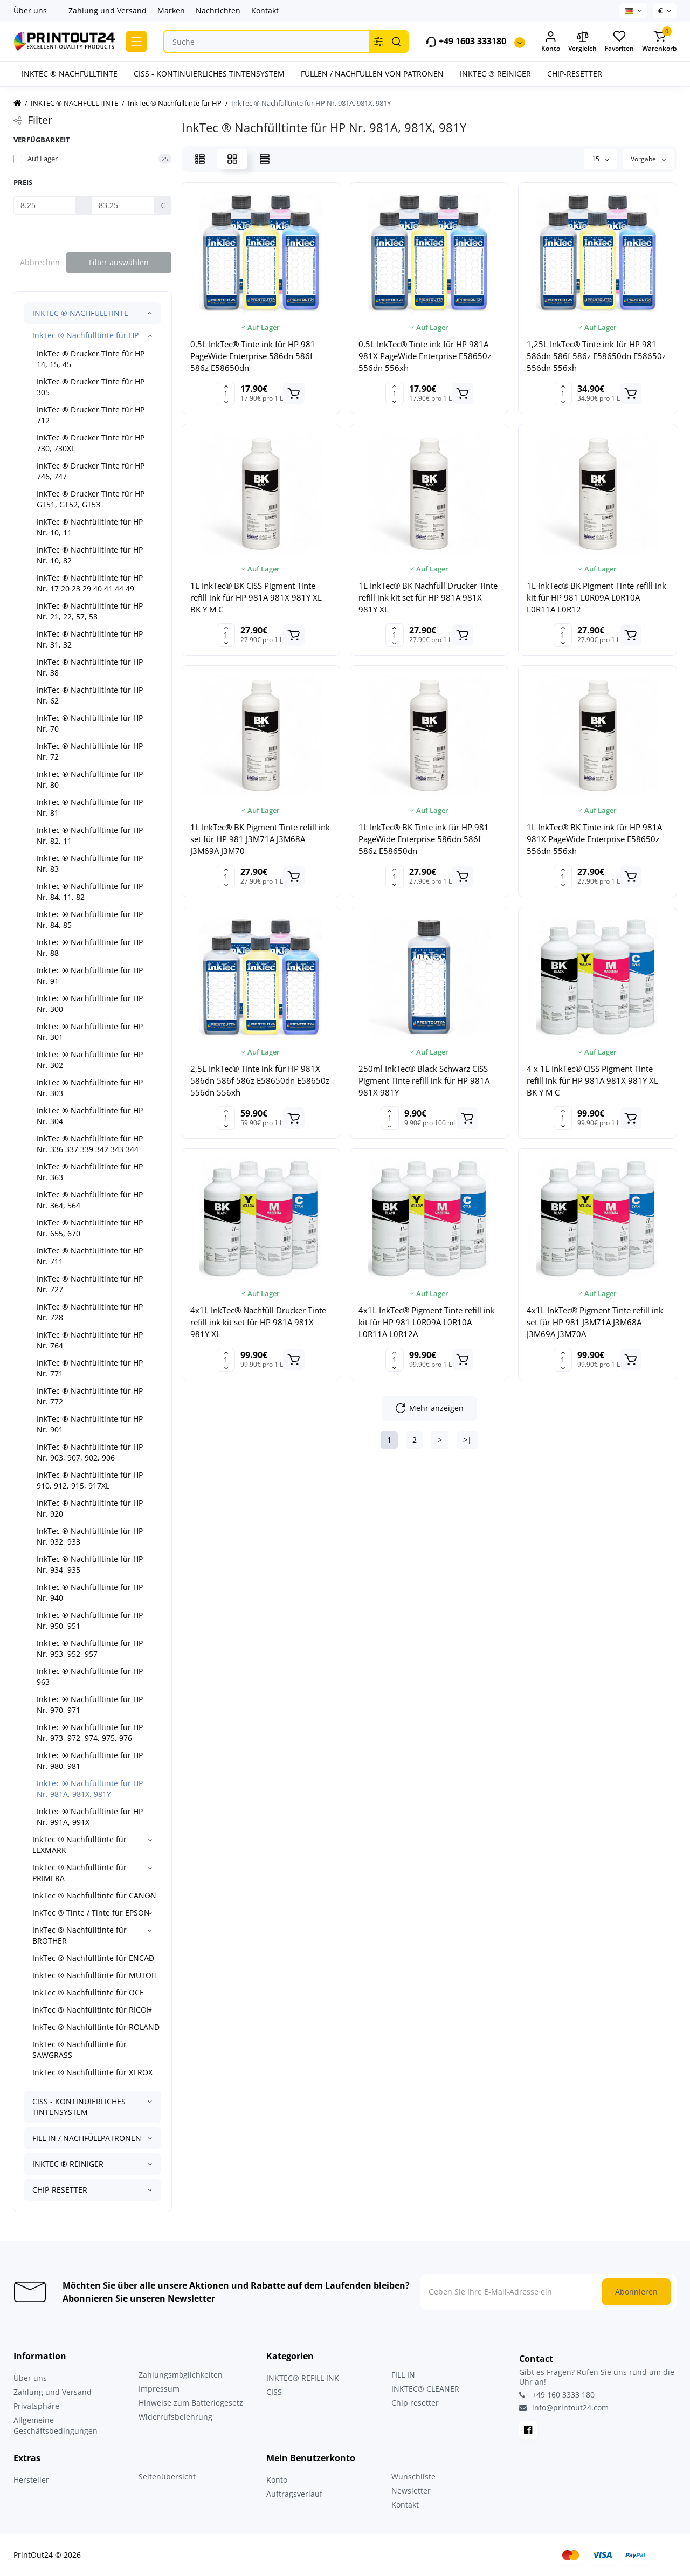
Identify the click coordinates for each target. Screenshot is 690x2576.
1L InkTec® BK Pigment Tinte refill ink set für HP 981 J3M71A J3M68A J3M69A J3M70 (260, 839)
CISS (274, 2392)
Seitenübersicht (167, 2476)
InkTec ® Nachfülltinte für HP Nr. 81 (90, 807)
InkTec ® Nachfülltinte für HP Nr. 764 (90, 1340)
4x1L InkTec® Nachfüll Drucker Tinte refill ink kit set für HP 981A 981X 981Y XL (258, 1322)
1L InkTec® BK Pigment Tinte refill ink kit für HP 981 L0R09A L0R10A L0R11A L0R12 (596, 597)
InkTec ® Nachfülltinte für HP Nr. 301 (90, 1031)
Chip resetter (415, 2403)
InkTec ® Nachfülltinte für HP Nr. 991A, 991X (90, 1816)
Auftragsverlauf (294, 2494)
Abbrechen (40, 262)
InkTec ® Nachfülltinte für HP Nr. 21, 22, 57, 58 (90, 611)
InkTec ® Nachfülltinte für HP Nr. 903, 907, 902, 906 (90, 1452)
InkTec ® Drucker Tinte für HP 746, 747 (90, 470)
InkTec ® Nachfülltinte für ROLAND (96, 2027)
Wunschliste (413, 2476)
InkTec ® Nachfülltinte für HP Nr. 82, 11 (90, 835)
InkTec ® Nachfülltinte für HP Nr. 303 (90, 1087)
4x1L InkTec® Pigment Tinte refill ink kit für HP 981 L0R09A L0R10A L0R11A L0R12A (426, 1322)
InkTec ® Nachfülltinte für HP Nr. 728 (90, 1312)
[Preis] (44, 205)
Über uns (30, 10)
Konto (276, 2480)
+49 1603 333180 (465, 42)
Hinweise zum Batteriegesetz (191, 2403)
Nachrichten (218, 10)
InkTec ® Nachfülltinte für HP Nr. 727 (90, 1283)
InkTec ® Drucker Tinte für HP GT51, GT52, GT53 (90, 498)
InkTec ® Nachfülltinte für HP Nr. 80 (90, 779)
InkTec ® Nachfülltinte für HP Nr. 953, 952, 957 (90, 1648)
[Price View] (265, 159)
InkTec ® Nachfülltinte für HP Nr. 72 (90, 751)
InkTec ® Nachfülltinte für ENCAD (93, 1958)
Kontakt (265, 10)
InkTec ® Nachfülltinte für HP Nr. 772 (90, 1396)
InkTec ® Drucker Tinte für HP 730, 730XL (90, 442)
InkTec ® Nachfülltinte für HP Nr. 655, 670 (90, 1227)
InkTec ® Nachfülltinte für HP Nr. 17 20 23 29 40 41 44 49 (90, 583)
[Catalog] (136, 41)
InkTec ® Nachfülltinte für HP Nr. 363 (90, 1171)
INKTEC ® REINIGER (68, 2164)
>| (467, 1440)
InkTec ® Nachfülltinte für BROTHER (79, 1935)
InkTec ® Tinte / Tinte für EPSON (91, 1912)
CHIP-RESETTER (59, 2190)
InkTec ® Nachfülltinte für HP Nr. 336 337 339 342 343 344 (90, 1143)
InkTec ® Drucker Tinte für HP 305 (90, 386)
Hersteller (31, 2480)
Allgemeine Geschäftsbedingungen (55, 2425)
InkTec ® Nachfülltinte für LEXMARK (79, 1844)
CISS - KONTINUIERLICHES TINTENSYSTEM (79, 2106)
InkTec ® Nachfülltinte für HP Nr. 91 (90, 975)
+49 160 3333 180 (557, 2394)
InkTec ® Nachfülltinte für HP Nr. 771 (90, 1368)
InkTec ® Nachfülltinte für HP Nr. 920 (90, 1508)
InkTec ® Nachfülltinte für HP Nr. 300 (90, 1003)
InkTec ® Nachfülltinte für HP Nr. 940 (90, 1592)
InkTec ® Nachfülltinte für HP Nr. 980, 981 (90, 1760)
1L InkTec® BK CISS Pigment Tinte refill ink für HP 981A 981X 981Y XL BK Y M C (256, 597)
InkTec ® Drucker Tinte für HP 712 (90, 414)
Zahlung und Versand (107, 10)
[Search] (396, 41)
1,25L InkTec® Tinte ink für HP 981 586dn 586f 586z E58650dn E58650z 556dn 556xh (596, 356)
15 (600, 158)
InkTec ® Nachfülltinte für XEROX (92, 2072)
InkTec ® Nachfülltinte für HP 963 (90, 1676)
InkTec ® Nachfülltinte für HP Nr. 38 (90, 667)
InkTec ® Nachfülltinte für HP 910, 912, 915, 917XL (90, 1480)
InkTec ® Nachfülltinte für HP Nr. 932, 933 (90, 1536)
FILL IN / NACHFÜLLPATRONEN (86, 2138)
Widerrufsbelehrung (175, 2417)
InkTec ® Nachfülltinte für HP (85, 335)
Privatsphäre (36, 2406)
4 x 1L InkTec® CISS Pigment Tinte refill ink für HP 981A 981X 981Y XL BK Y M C (592, 1080)
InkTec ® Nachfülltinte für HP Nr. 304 (90, 1115)
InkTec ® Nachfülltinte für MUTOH (94, 1975)
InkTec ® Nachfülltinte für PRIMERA (79, 1872)
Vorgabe (648, 158)
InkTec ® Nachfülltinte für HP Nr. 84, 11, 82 (90, 891)
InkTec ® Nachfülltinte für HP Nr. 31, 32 (90, 639)
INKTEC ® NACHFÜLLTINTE (80, 313)
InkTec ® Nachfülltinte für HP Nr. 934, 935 (90, 1564)
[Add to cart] (294, 393)
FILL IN (403, 2375)
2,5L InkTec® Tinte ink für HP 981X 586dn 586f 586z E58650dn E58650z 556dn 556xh (259, 1080)
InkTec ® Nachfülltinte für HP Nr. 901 (90, 1424)
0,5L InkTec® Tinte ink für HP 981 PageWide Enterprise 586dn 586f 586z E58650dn (252, 356)
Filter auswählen (119, 262)
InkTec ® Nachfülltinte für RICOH (92, 2010)
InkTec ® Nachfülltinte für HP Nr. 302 (90, 1059)
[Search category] (378, 41)
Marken (171, 10)
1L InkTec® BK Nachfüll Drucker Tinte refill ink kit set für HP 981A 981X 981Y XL (428, 597)
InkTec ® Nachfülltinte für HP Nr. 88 (90, 947)
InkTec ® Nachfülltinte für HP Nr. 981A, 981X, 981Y (90, 1788)
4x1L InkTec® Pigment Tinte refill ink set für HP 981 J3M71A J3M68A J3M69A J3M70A (595, 1322)
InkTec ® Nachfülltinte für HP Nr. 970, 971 (90, 1704)
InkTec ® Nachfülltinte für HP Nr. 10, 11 (90, 527)
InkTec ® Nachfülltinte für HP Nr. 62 (90, 695)
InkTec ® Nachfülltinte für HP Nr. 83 (90, 863)
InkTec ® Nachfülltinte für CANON (94, 1895)
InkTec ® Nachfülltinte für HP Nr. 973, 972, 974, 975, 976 (90, 1732)
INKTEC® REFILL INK (302, 2378)
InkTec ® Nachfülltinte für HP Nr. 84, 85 (90, 919)
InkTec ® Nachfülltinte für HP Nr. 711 (90, 1255)
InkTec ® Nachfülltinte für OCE (88, 1992)
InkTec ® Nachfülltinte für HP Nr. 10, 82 (90, 555)
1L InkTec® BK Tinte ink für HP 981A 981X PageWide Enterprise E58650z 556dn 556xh (594, 839)
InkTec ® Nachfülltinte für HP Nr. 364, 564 (90, 1199)
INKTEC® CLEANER (425, 2389)
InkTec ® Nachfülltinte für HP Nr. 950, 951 (90, 1620)
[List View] (200, 159)
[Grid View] (232, 159)
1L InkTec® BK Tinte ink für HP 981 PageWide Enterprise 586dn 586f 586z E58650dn (423, 839)
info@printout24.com (564, 2408)
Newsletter (411, 2490)
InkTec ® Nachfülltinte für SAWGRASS (79, 2049)
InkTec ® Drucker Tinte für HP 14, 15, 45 (90, 358)
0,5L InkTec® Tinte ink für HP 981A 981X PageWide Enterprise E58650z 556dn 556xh (424, 356)
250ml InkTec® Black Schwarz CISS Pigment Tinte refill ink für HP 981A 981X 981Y (423, 1080)
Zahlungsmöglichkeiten (181, 2375)
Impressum (159, 2389)
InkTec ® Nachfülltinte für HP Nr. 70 (90, 723)
